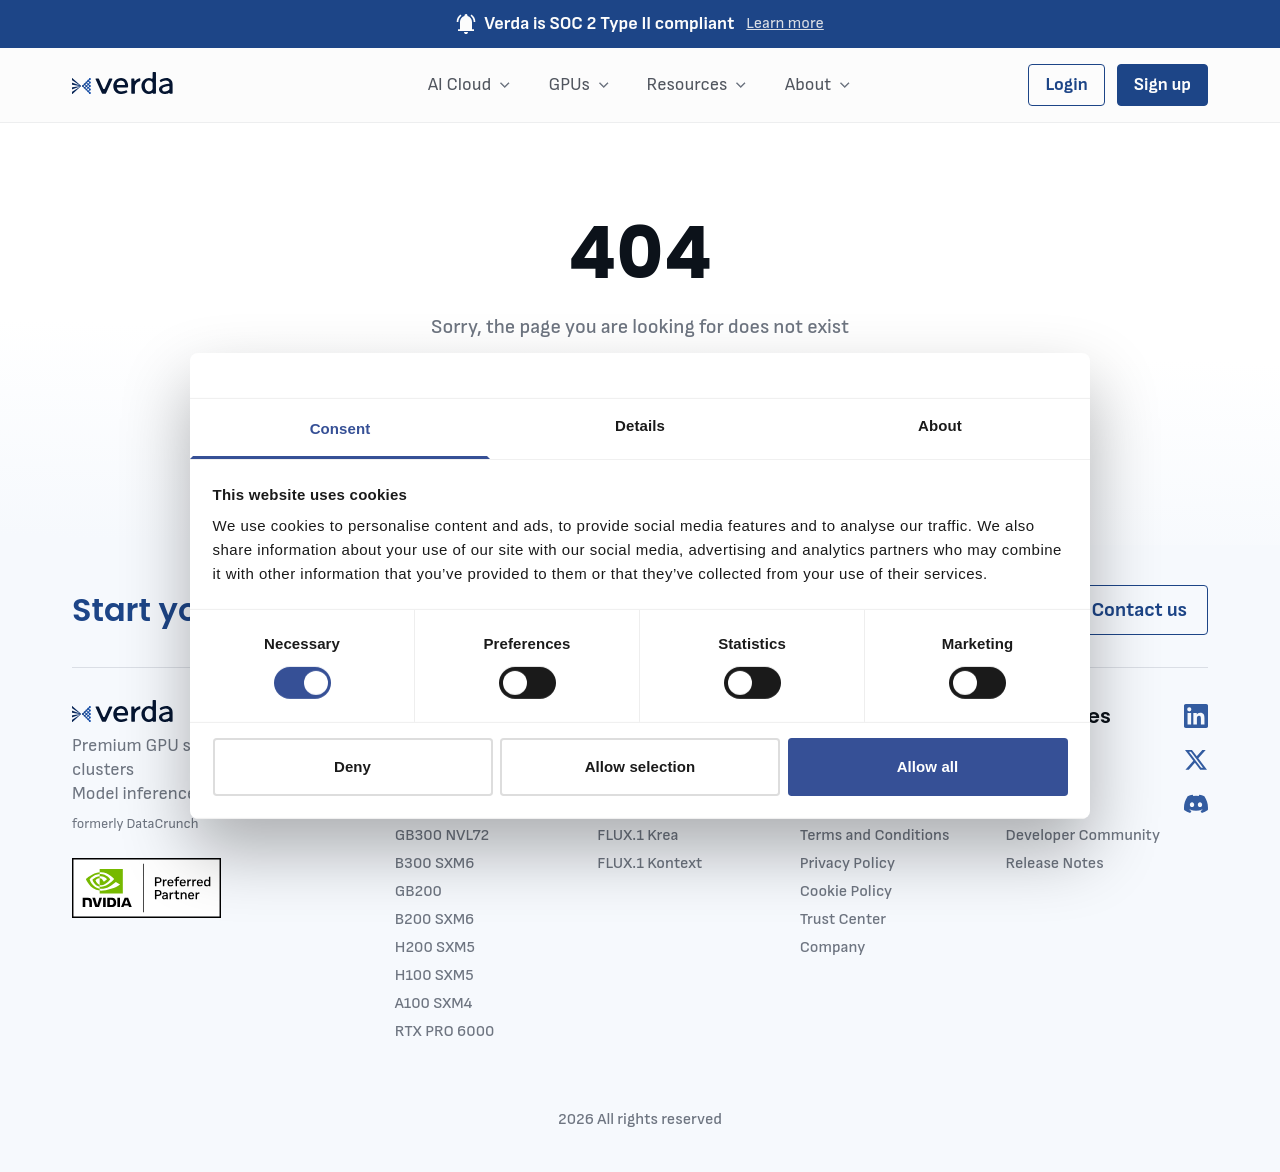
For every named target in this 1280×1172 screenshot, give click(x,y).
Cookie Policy (846, 891)
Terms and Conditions (875, 835)
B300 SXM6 (435, 863)
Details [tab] (640, 425)
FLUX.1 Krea (637, 835)
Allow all (928, 766)
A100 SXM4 (434, 1003)
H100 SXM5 (434, 975)
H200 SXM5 (435, 947)
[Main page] (122, 85)
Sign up (1162, 84)
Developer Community (1082, 835)
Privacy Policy (847, 863)
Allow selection (640, 766)
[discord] (1196, 804)
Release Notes (1054, 863)
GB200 (418, 891)
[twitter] (1196, 760)
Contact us (1139, 610)
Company (833, 947)
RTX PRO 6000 (445, 1031)
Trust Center (843, 919)
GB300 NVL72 (442, 835)
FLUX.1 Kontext (649, 863)
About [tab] (940, 425)
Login (1066, 84)
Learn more (784, 23)
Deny (352, 766)
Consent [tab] (340, 428)
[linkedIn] (1196, 716)
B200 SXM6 (434, 919)
